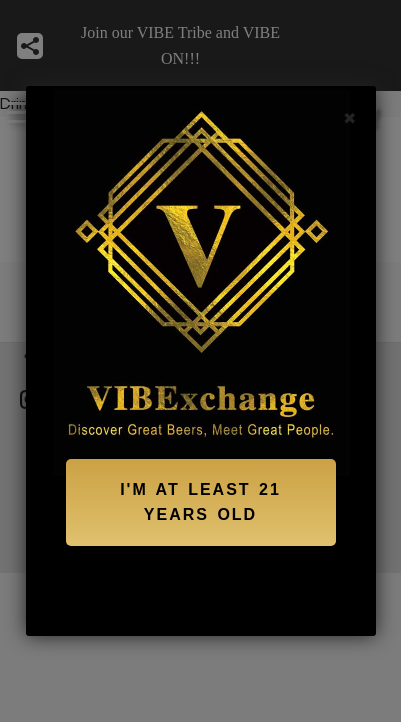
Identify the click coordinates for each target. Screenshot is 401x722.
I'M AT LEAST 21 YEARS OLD (200, 502)
